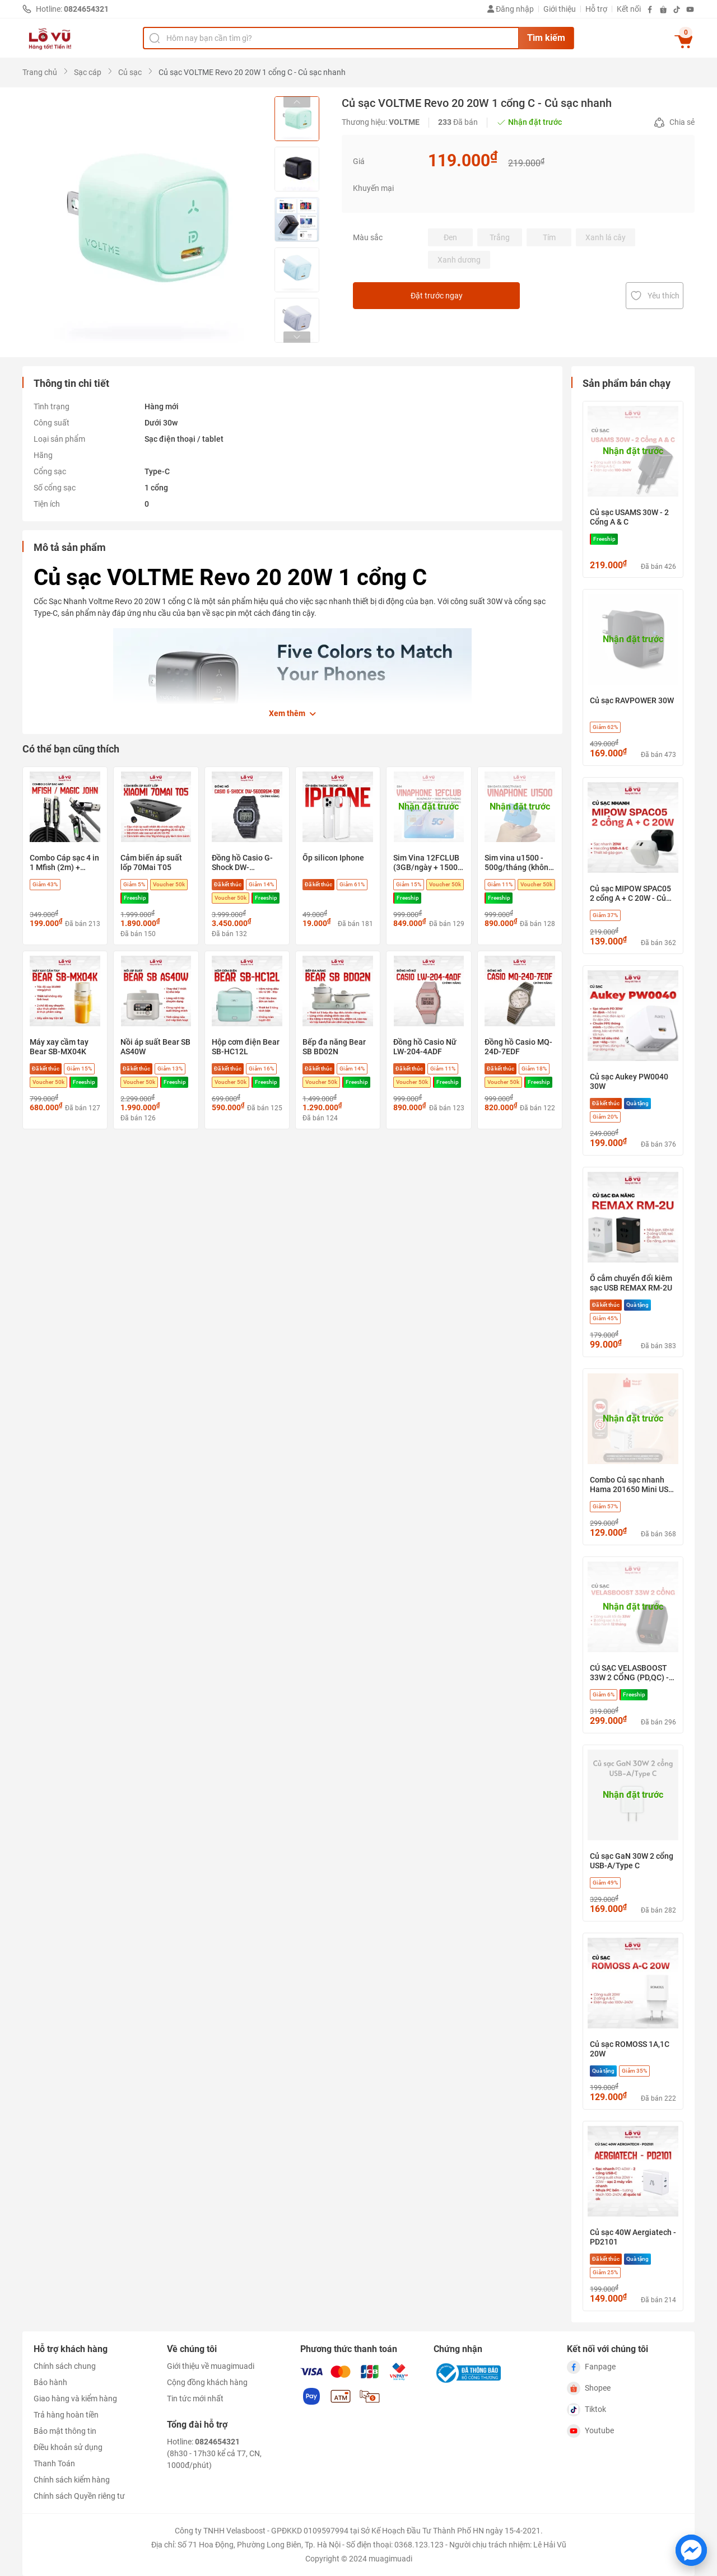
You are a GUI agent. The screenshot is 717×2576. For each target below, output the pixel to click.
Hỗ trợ (596, 8)
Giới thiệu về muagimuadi (210, 2366)
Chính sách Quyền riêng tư (79, 2495)
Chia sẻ (674, 122)
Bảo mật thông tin (65, 2431)
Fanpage (591, 2367)
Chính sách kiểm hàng (72, 2479)
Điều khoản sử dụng (68, 2447)
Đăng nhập (510, 8)
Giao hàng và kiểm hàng (75, 2398)
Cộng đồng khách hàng (207, 2382)
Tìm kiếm (546, 37)
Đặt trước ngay (470, 295)
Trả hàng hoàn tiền (66, 2414)
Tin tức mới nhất (195, 2398)
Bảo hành (50, 2382)
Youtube (590, 2431)
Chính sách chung (65, 2366)
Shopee (589, 2388)
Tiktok (586, 2409)
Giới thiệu (559, 8)
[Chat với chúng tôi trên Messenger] (691, 2550)
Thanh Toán (54, 2463)
